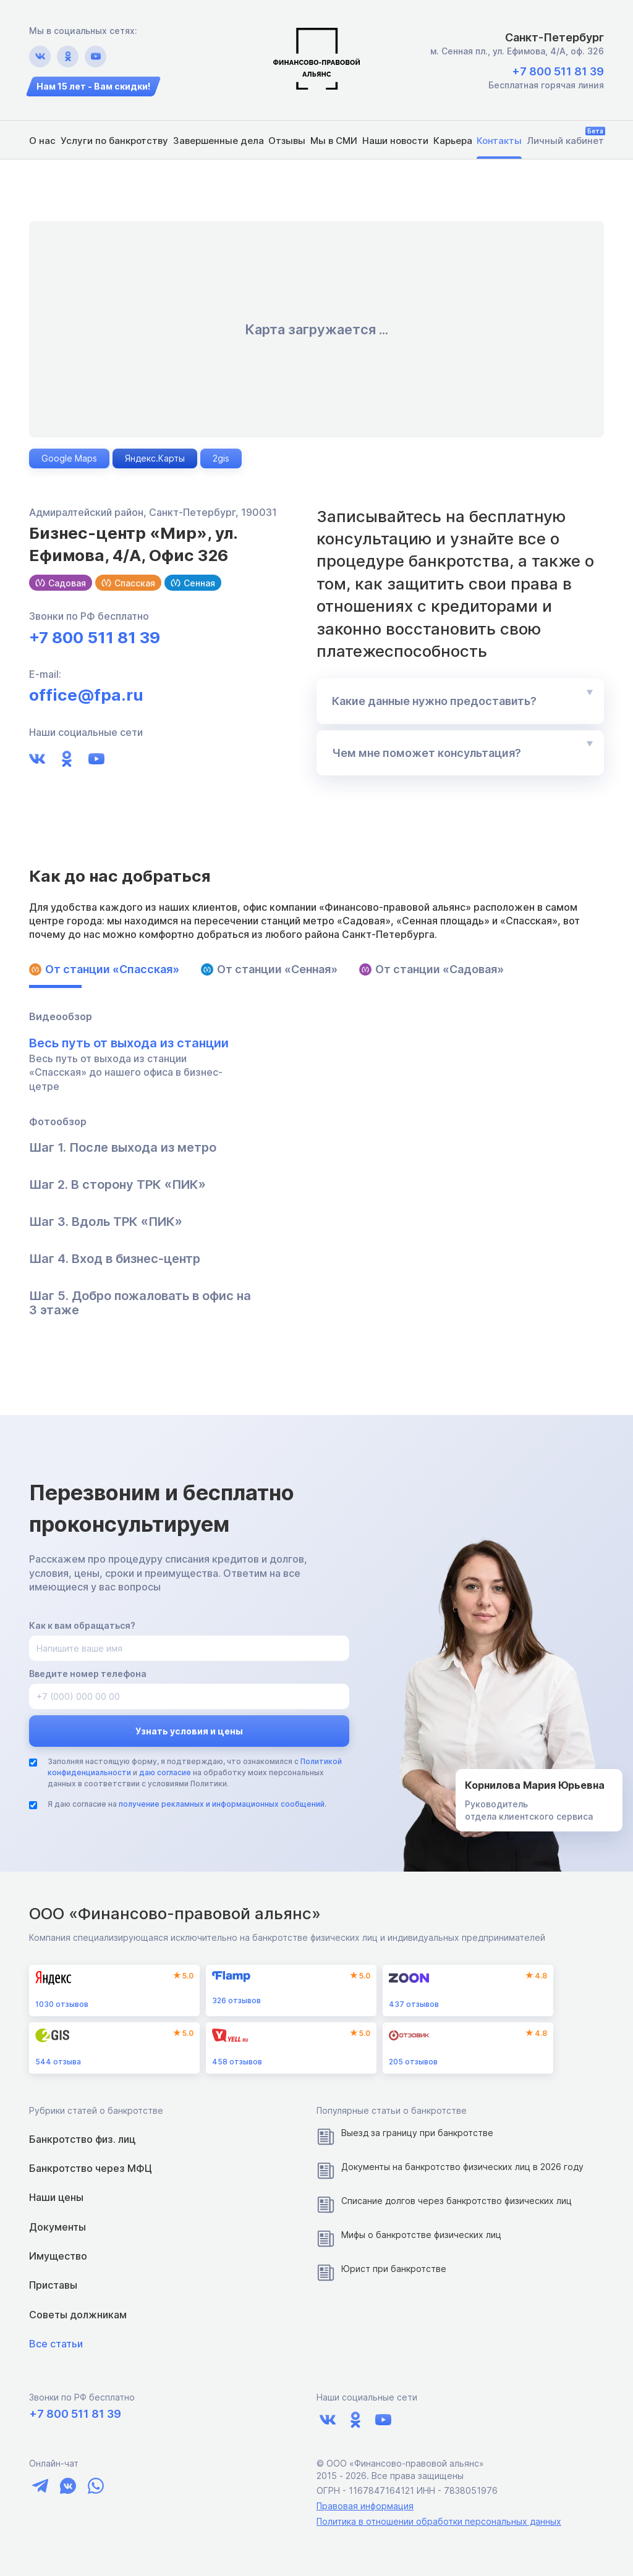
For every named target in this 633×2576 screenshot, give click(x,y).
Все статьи (56, 2343)
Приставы (53, 2285)
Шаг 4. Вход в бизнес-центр (114, 1259)
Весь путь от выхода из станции (129, 1043)
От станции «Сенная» (269, 969)
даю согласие (165, 1772)
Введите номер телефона (88, 1673)
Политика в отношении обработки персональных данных (438, 2521)
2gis (221, 458)
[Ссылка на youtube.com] (95, 56)
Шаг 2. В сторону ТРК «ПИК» (117, 1185)
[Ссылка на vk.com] (40, 56)
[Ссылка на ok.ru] (68, 56)
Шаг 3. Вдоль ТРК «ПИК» (105, 1222)
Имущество (58, 2256)
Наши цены (56, 2197)
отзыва (58, 2061)
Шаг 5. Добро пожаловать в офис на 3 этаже (140, 1303)
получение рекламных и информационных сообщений (222, 1804)
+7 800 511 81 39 (558, 71)
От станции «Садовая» (431, 969)
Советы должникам (78, 2314)
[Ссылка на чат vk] (68, 2486)
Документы (57, 2227)
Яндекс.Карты (155, 458)
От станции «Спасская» (104, 969)
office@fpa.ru (86, 694)
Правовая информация (365, 2506)
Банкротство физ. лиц (82, 2139)
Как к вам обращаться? (82, 1625)
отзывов (61, 2004)
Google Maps (69, 458)
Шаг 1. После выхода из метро (122, 1148)
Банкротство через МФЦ (90, 2168)
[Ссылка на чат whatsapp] (95, 2486)
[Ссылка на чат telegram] (40, 2486)
